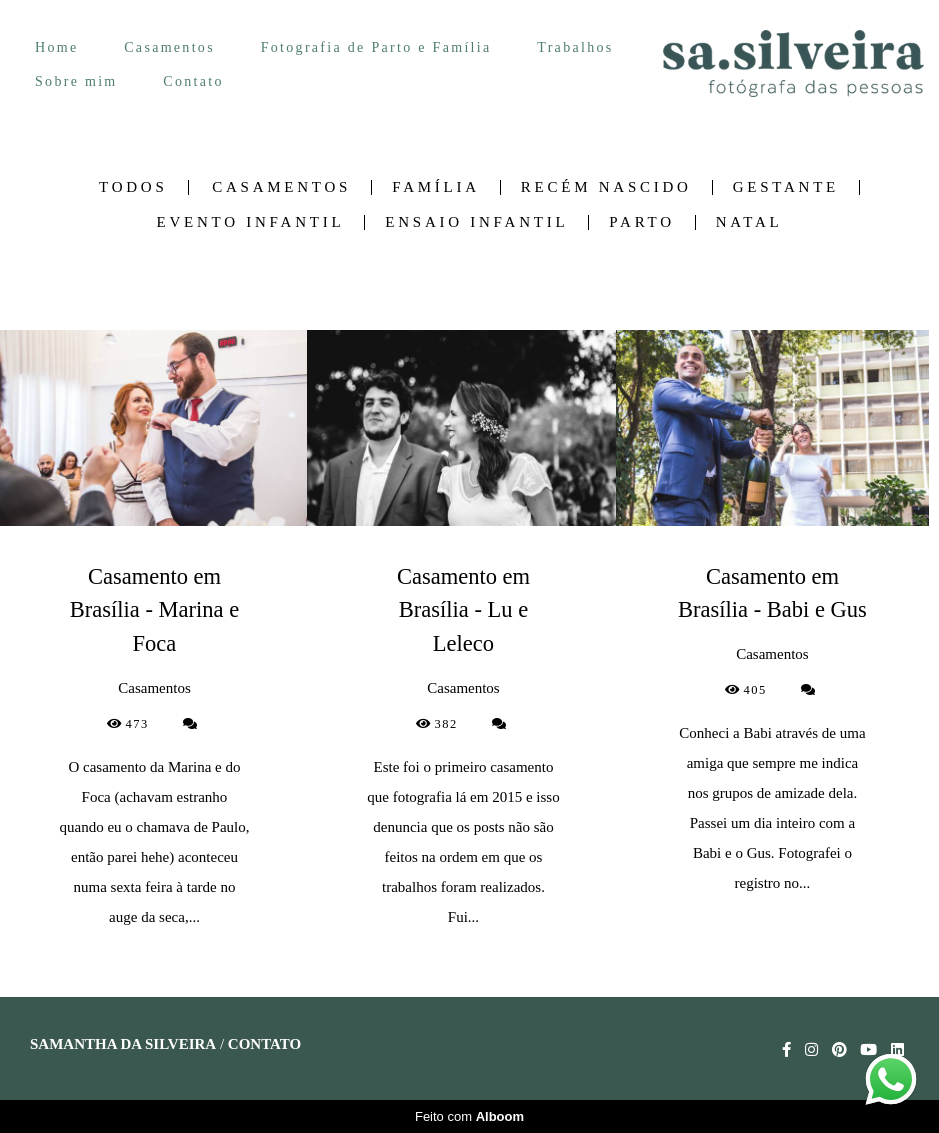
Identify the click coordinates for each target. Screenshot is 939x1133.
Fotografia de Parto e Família (376, 47)
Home (56, 47)
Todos (133, 187)
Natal (749, 222)
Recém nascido (606, 187)
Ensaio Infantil (476, 222)
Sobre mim (76, 81)
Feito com (469, 1116)
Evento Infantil (251, 222)
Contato (193, 81)
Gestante (786, 187)
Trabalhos (575, 47)
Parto (641, 222)
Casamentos (169, 47)
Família (436, 187)
